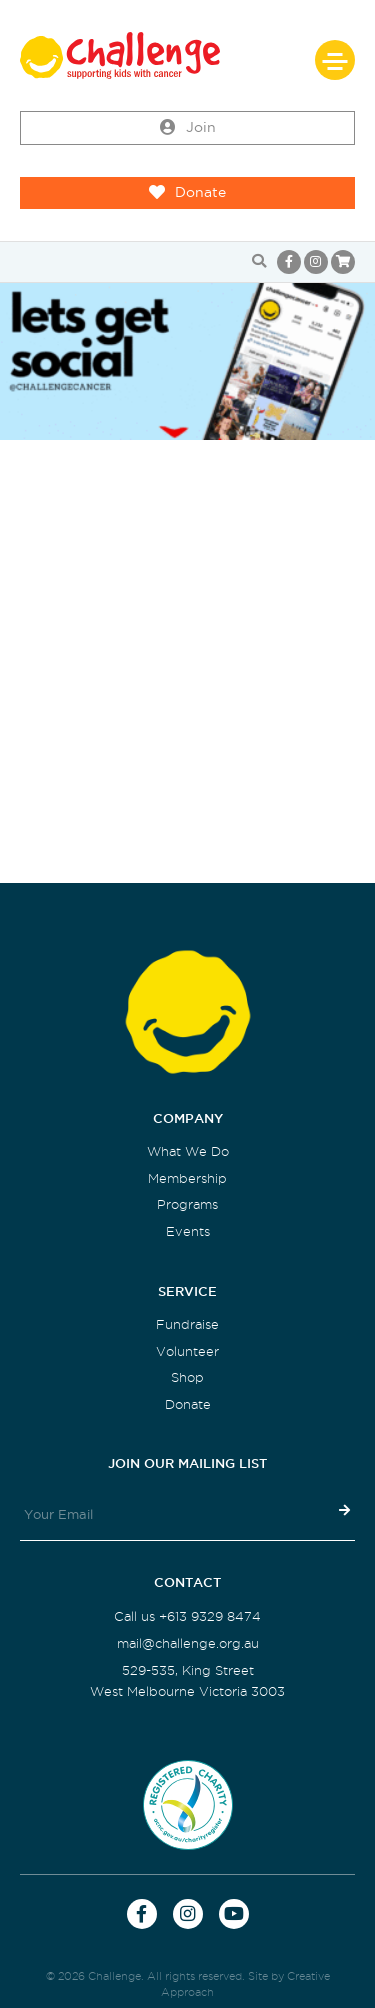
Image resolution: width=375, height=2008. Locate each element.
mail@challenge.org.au (188, 1643)
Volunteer (187, 1351)
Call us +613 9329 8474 (187, 1616)
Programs (187, 1204)
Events (188, 1231)
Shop (187, 1377)
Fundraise (187, 1324)
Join (188, 128)
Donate (187, 193)
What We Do (188, 1151)
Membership (187, 1178)
